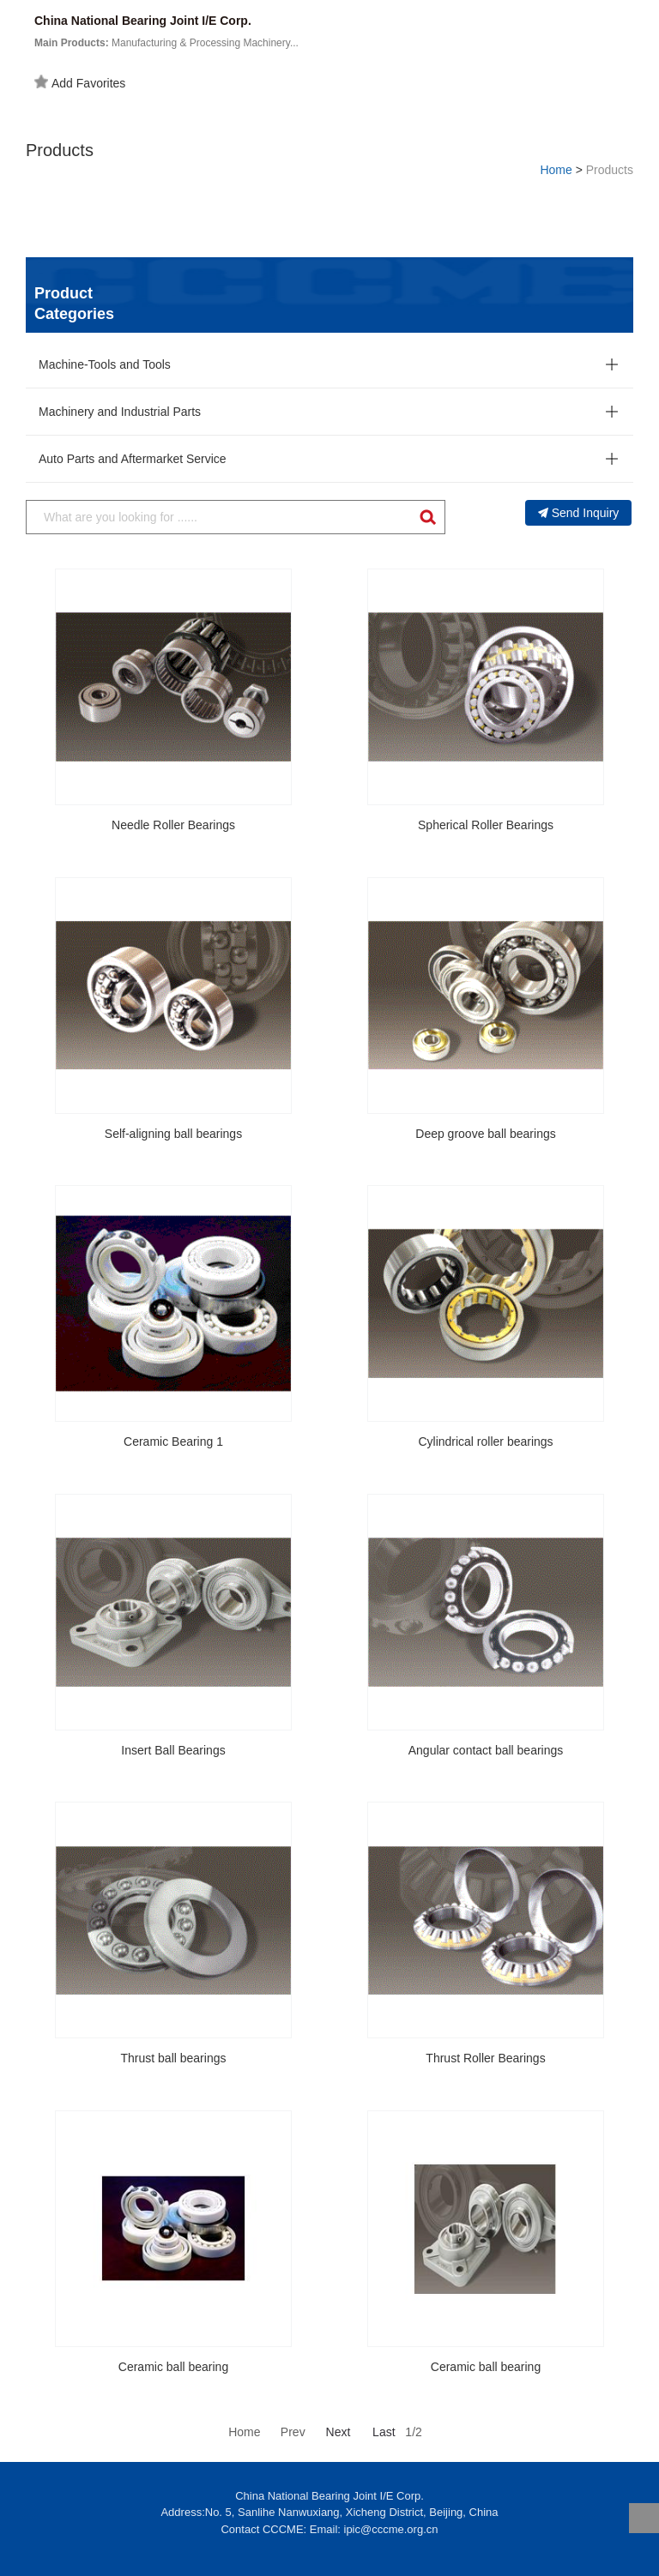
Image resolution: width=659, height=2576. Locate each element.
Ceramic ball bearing (173, 2367)
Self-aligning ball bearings (173, 1134)
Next (338, 2432)
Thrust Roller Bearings (485, 2058)
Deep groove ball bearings (485, 1134)
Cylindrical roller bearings (485, 1441)
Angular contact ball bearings (486, 1750)
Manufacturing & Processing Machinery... (166, 43)
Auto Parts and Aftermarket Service (133, 459)
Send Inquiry (579, 513)
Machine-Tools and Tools (105, 364)
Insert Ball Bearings (173, 1750)
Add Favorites (79, 82)
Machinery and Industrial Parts (120, 411)
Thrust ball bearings (174, 2058)
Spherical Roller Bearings (485, 825)
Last (383, 2432)
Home (555, 170)
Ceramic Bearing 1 (173, 1441)
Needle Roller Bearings (173, 825)
